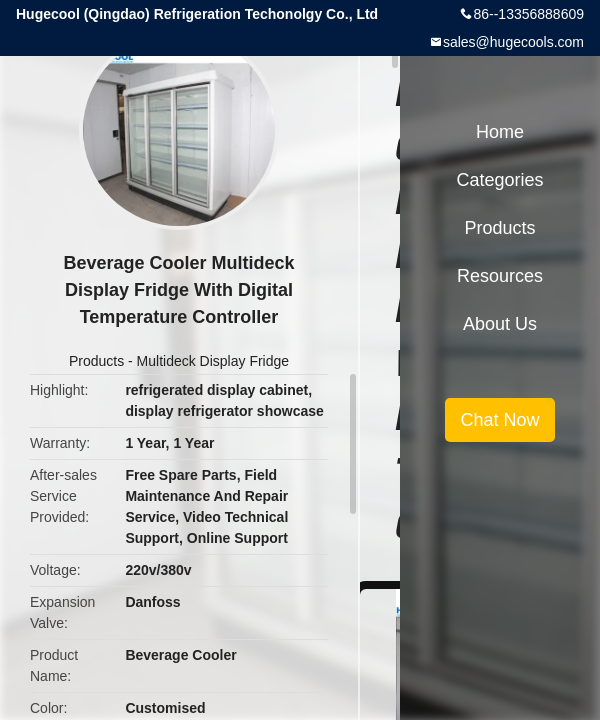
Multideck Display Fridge (213, 361)
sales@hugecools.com (513, 42)
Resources (500, 276)
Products (96, 361)
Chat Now (499, 420)
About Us (500, 324)
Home (500, 132)
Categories (499, 180)
